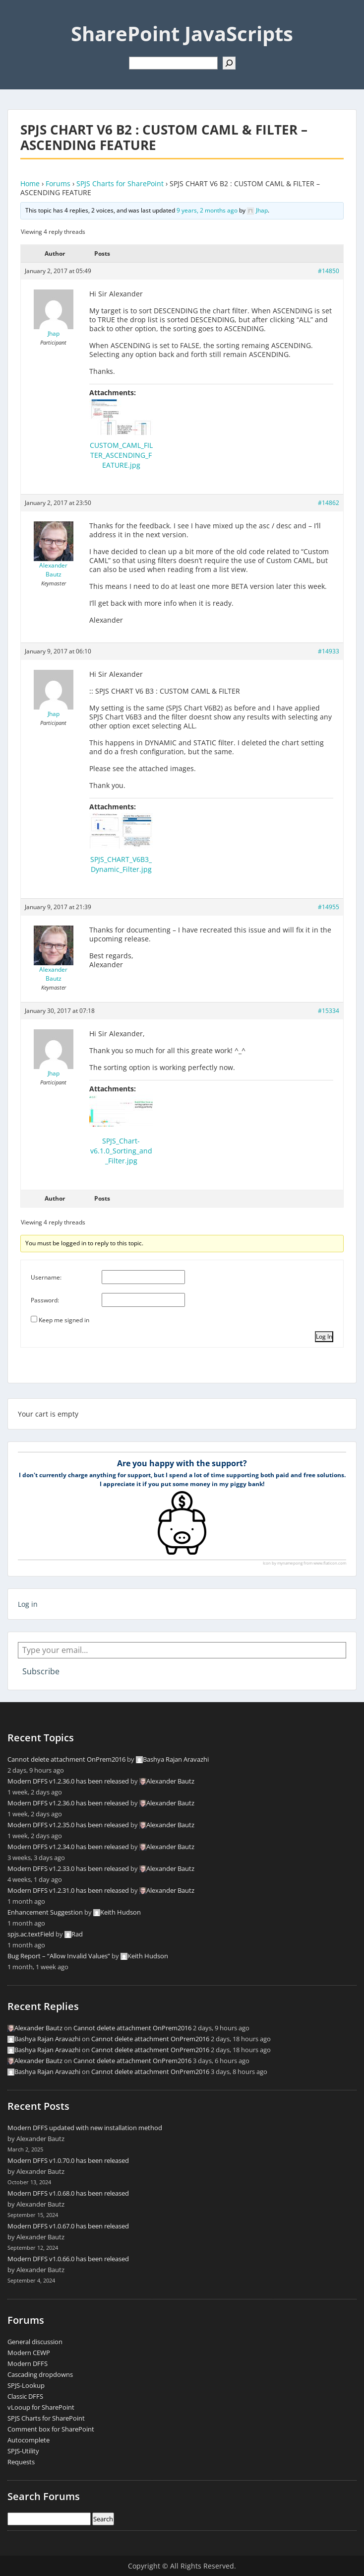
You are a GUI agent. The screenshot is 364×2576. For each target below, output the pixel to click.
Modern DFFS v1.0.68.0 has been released (68, 2193)
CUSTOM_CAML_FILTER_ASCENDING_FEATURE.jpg (121, 455)
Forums (58, 183)
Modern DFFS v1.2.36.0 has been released (68, 1781)
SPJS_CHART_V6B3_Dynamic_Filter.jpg (121, 864)
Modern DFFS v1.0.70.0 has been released (68, 2160)
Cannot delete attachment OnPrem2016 (66, 1759)
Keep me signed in (64, 1320)
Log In (324, 1336)
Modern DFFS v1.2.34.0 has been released (68, 1846)
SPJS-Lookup (26, 2385)
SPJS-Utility (23, 2450)
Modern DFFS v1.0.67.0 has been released (68, 2225)
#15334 (328, 1010)
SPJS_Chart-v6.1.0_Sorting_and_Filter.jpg (121, 1150)
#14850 (328, 271)
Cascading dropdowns (40, 2374)
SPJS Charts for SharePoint (120, 183)
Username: (46, 1277)
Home (30, 183)
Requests (21, 2461)
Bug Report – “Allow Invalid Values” (58, 1955)
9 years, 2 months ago (207, 210)
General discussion (34, 2341)
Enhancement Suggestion (45, 1912)
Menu (17, 17)
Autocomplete (28, 2439)
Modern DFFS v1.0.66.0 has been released (68, 2258)
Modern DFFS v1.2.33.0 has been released (68, 1868)
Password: (45, 1300)
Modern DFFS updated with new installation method (84, 2127)
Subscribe (41, 1671)
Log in (28, 1604)
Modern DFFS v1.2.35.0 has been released (68, 1824)
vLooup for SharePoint (40, 2407)
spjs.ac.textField (30, 1934)
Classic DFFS (25, 2396)
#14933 (328, 651)
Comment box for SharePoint (50, 2429)
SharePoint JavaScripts (182, 33)
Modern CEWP (28, 2352)
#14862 (328, 503)
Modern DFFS (27, 2363)
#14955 (328, 907)
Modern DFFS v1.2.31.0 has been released (68, 1890)
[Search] (229, 63)
